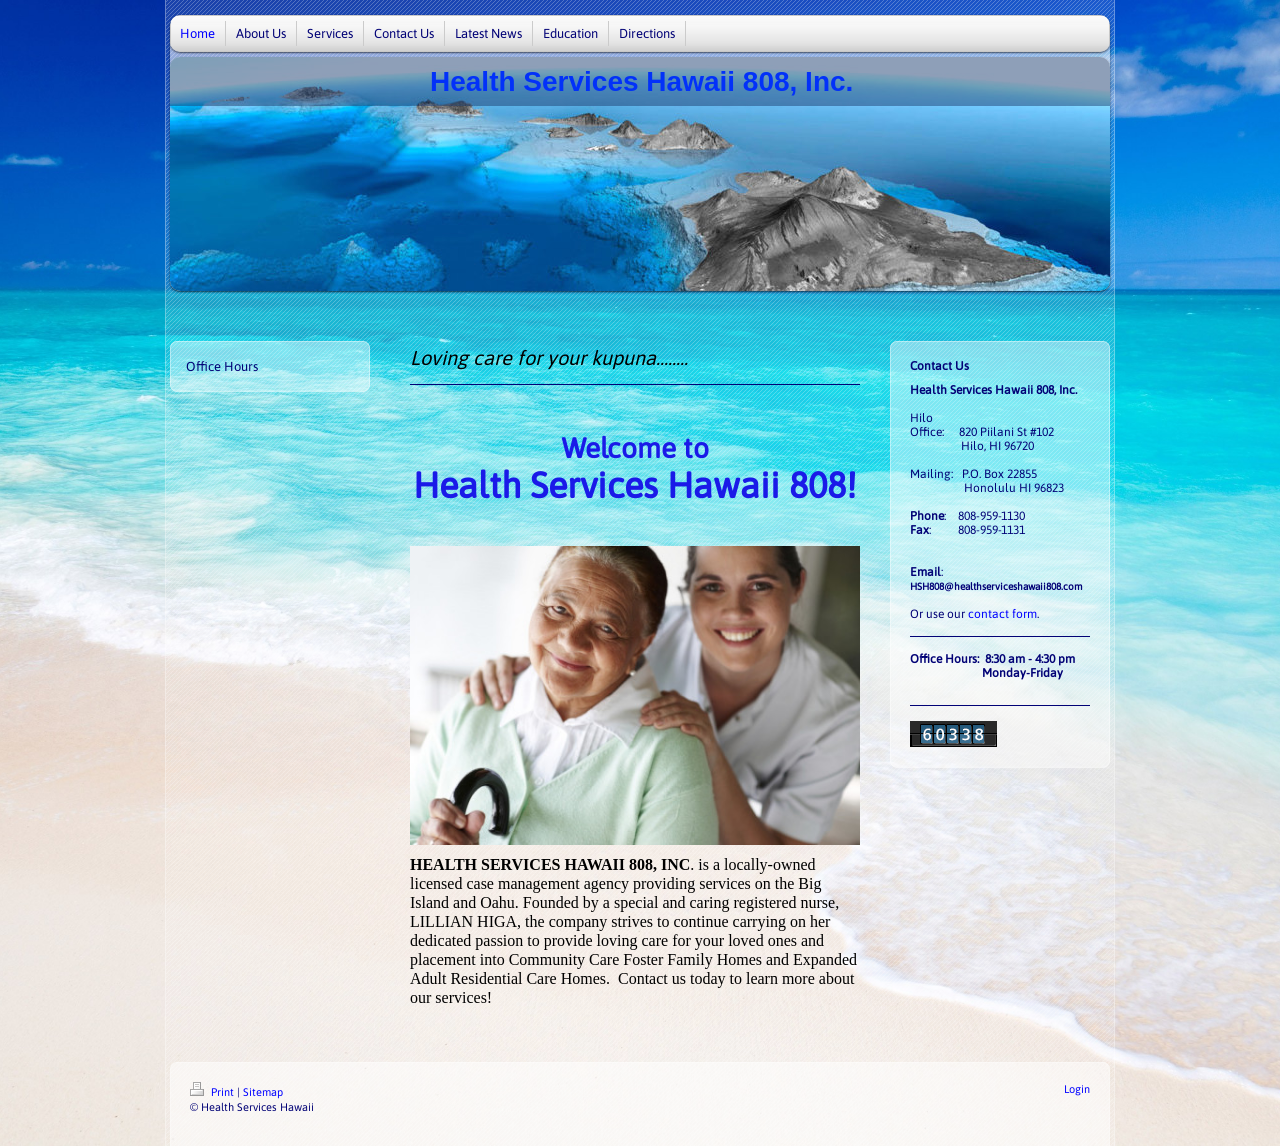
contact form (1002, 614)
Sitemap (263, 1092)
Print (213, 1092)
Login (1077, 1089)
